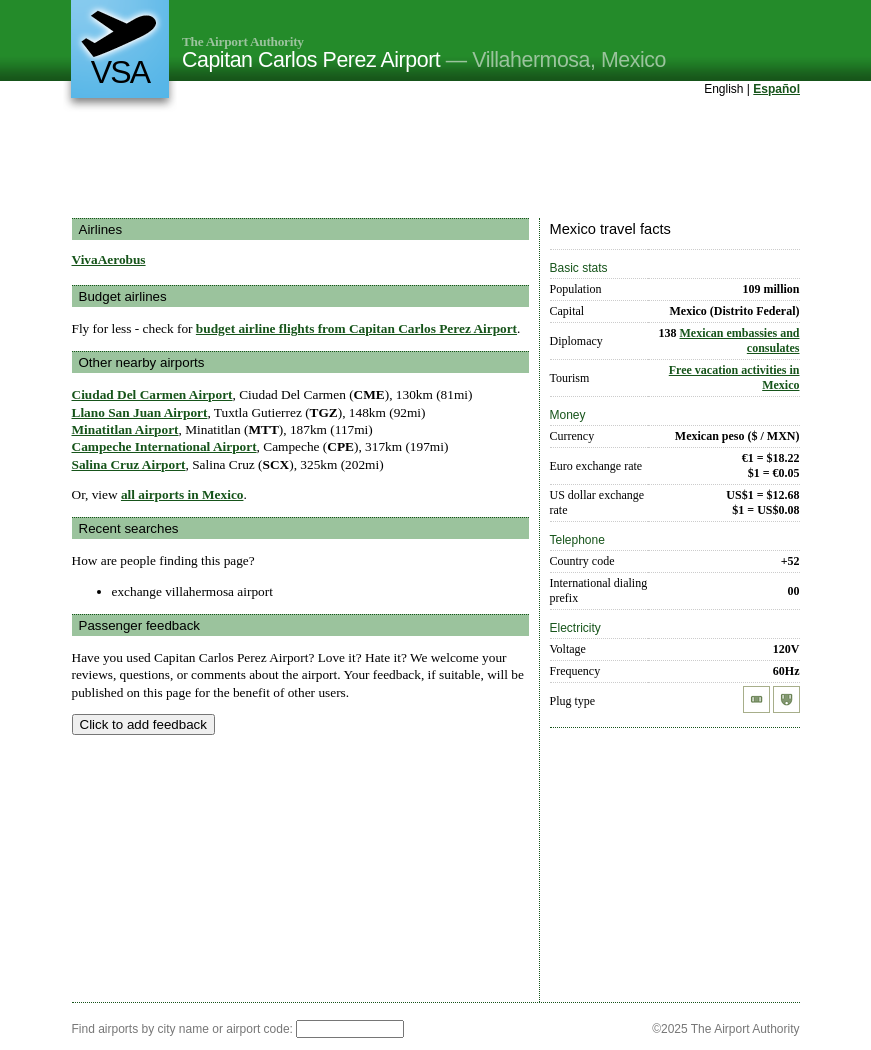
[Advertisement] (436, 159)
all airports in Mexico (182, 494)
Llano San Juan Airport (140, 412)
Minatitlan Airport (125, 429)
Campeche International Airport (164, 446)
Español (776, 89)
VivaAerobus (109, 259)
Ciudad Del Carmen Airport (152, 394)
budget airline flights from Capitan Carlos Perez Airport (356, 328)
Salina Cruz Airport (129, 464)
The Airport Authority (243, 41)
